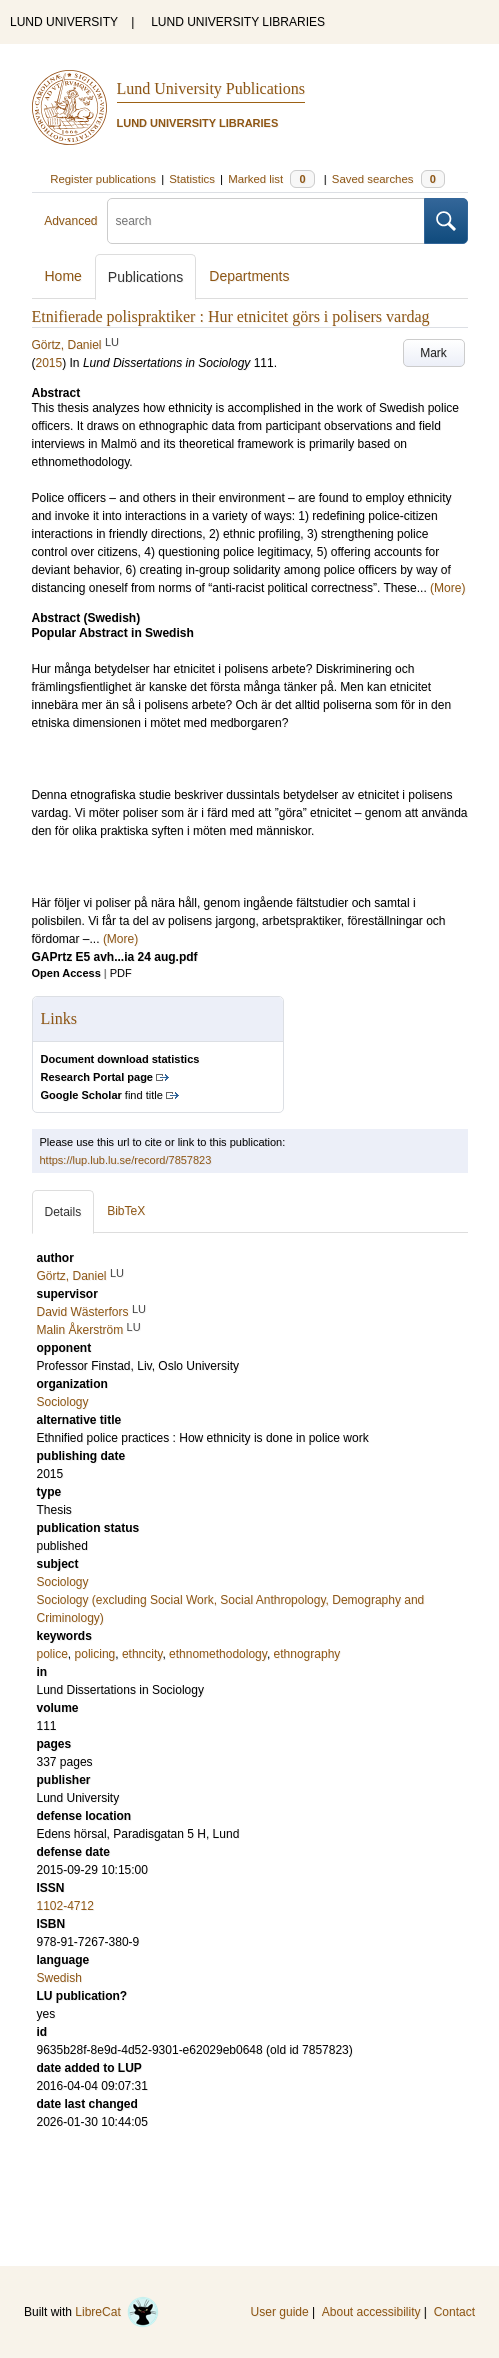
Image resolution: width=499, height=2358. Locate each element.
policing (95, 1654)
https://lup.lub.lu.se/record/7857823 (126, 1160)
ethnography (307, 1654)
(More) (447, 588)
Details (63, 1212)
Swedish (59, 1978)
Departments (249, 276)
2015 (49, 363)
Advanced (70, 221)
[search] (266, 221)
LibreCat (117, 2312)
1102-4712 (65, 1906)
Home (63, 276)
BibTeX (126, 1211)
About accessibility (371, 2312)
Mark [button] (433, 353)
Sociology (63, 1582)
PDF (121, 973)
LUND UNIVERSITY (64, 22)
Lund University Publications (211, 88)
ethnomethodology (218, 1654)
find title (102, 1095)
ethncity (142, 1654)
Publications (146, 277)
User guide (280, 2312)
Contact (454, 2312)
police (52, 1654)
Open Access (66, 973)
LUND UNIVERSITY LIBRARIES (238, 22)
